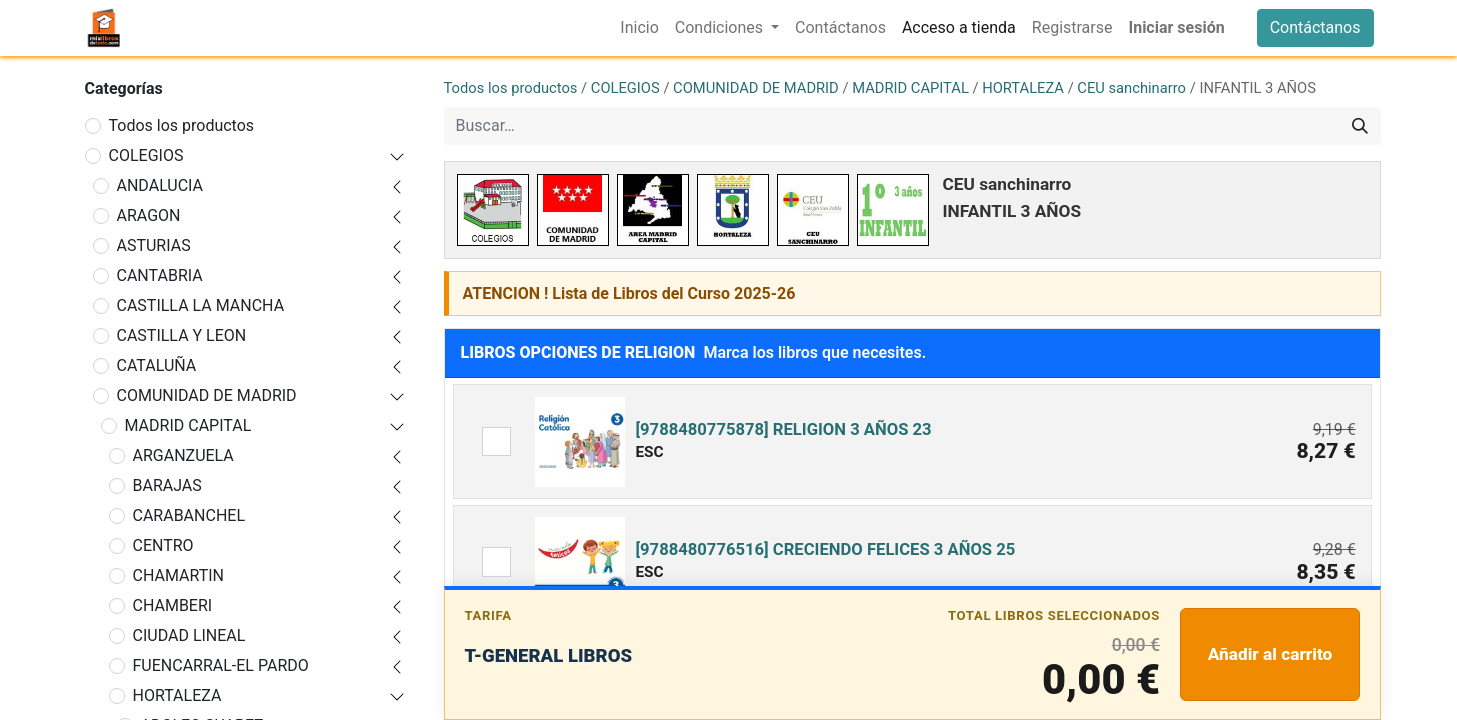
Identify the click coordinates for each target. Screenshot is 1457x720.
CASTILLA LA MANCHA (201, 305)
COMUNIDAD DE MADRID (207, 395)
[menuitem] (639, 28)
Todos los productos (182, 125)
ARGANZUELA (183, 455)
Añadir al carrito (1270, 654)
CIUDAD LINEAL (189, 635)
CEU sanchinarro (1131, 88)
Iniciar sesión (1176, 27)
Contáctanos (1315, 27)
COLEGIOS (146, 155)
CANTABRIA (160, 275)
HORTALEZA (177, 695)
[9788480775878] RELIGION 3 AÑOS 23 (783, 429)
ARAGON (149, 215)
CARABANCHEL (189, 515)
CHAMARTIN (179, 575)
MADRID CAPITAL (188, 425)
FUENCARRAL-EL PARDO (221, 665)
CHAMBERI (173, 605)
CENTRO (163, 545)
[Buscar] (1360, 126)
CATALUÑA (157, 365)
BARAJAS (167, 485)
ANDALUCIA (160, 185)
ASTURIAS (154, 245)
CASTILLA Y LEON (182, 335)
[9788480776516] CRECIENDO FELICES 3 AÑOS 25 (825, 549)
